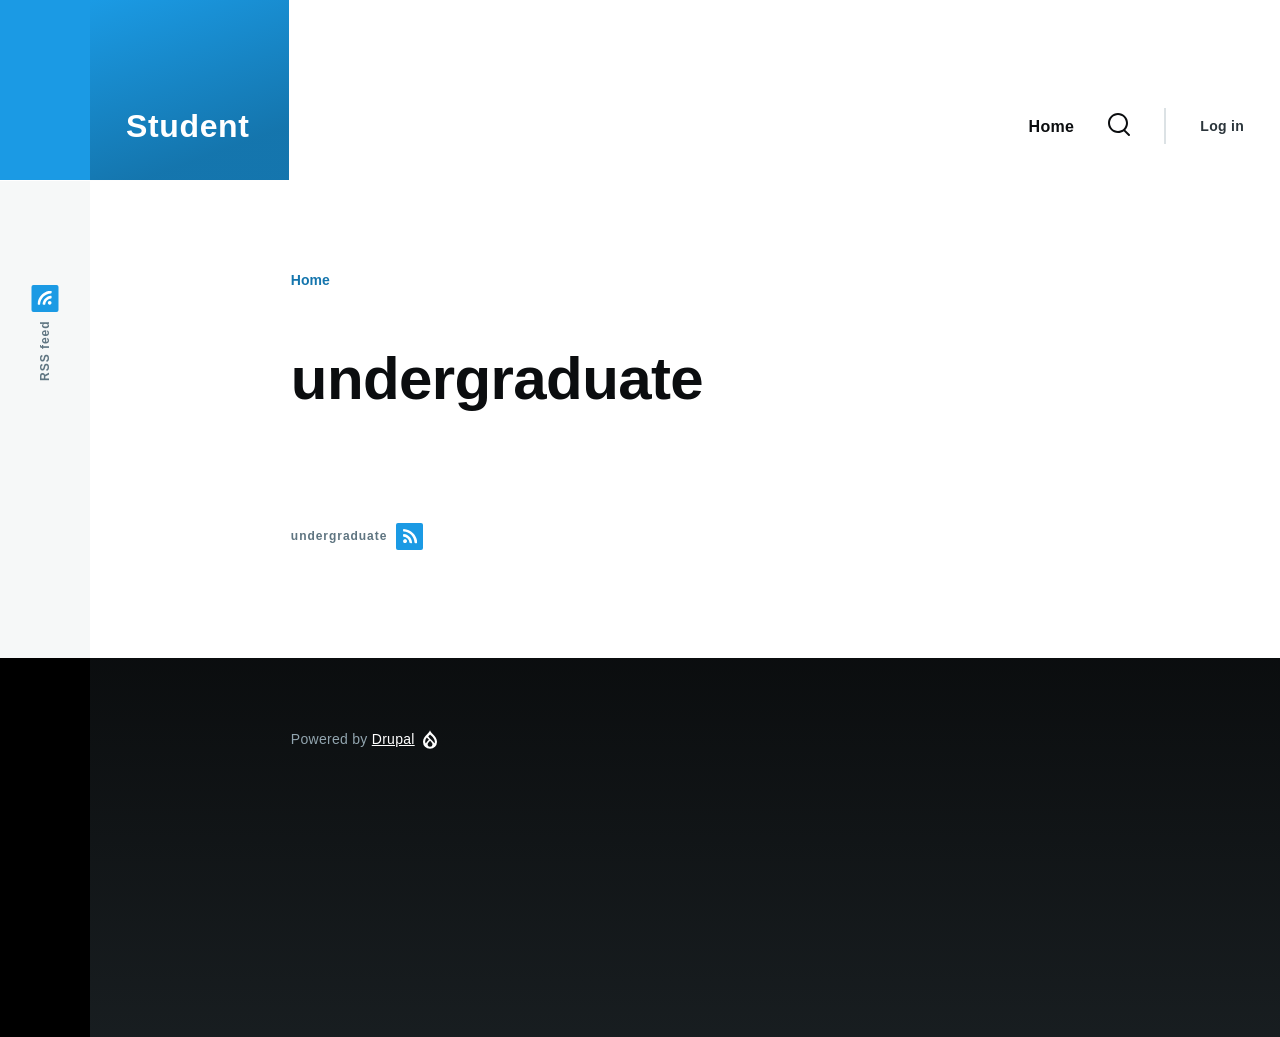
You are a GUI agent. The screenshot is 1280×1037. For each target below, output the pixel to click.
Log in (1222, 126)
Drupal (393, 739)
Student (188, 126)
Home (310, 280)
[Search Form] (1119, 126)
